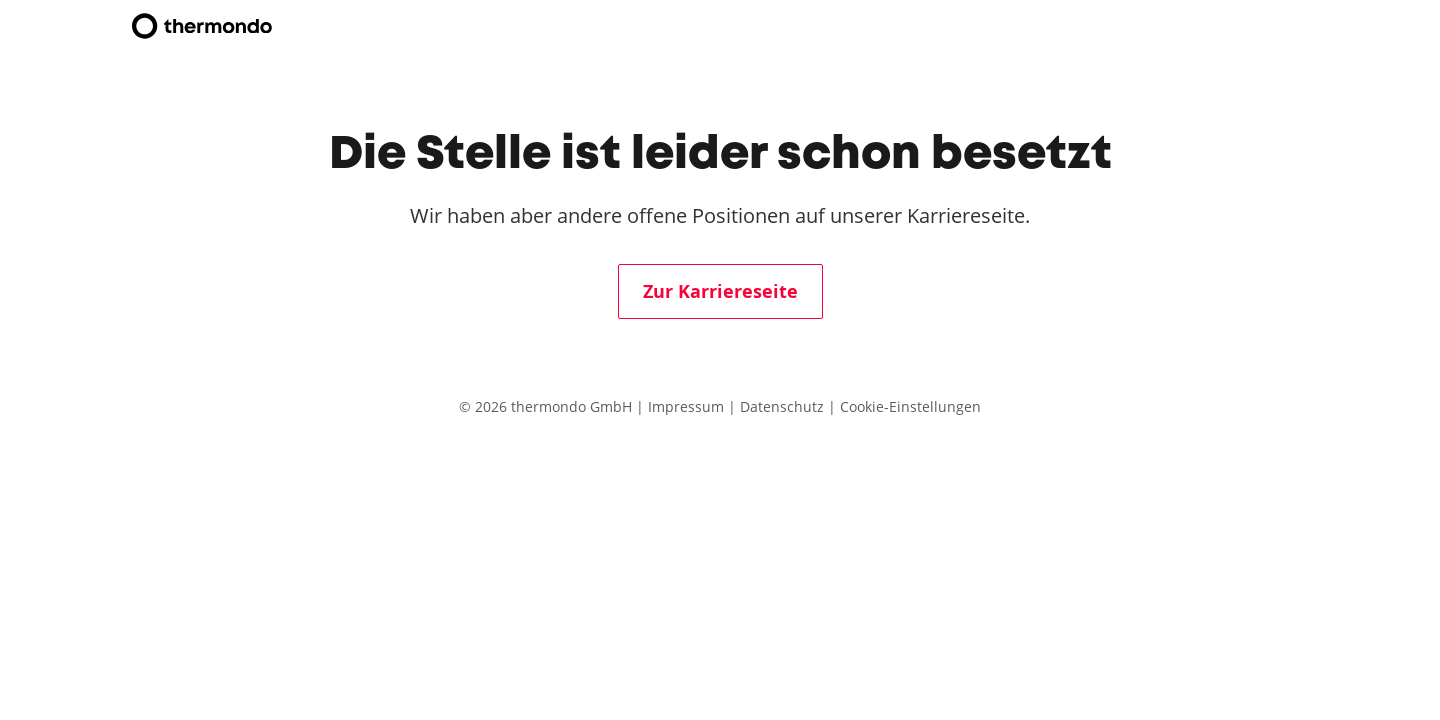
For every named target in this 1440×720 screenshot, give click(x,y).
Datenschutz (784, 406)
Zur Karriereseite (720, 291)
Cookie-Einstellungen (910, 406)
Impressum (688, 406)
